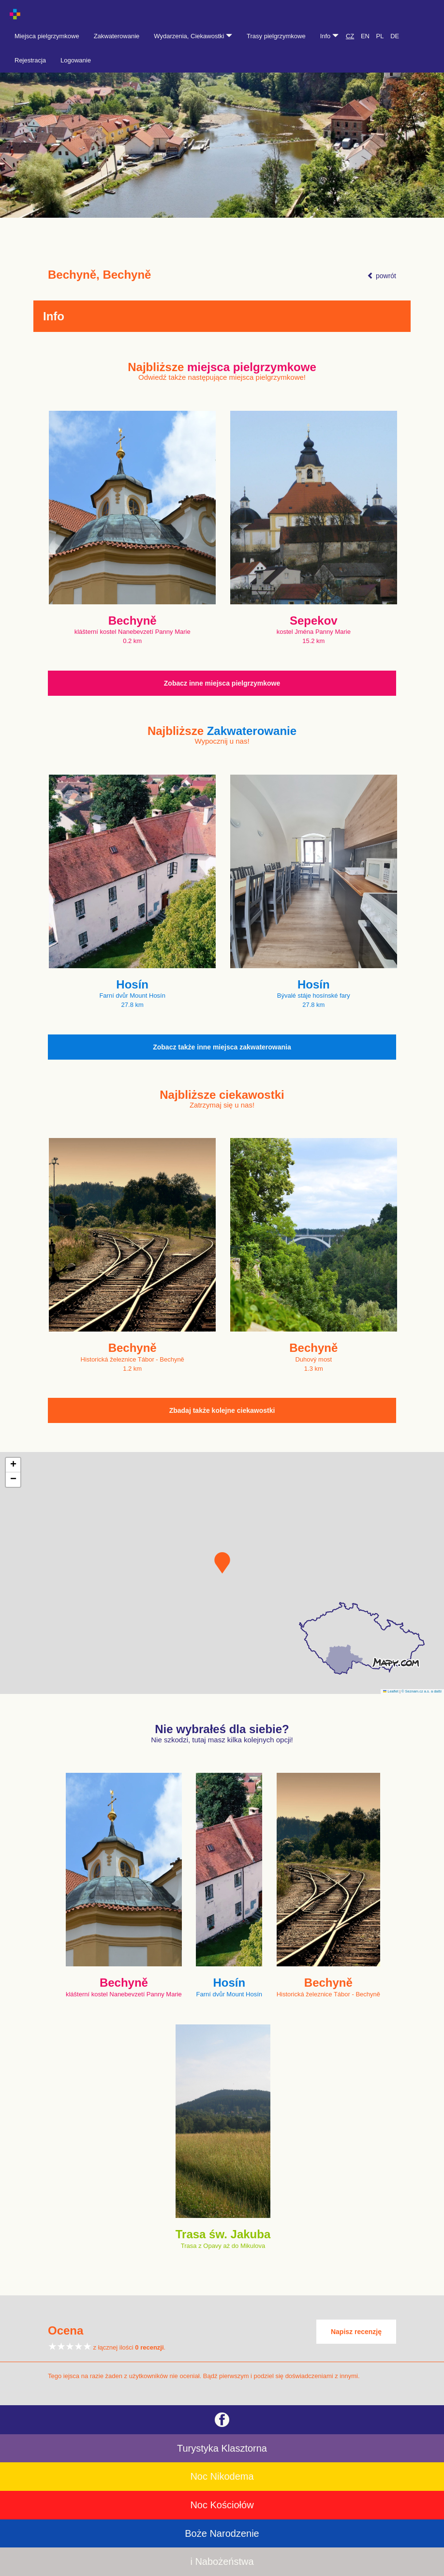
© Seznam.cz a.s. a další (421, 1691)
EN (365, 36)
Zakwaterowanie (117, 36)
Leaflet (391, 1691)
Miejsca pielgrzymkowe (47, 36)
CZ (350, 36)
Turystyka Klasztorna (222, 2448)
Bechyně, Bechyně (99, 275)
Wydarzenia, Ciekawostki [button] (193, 36)
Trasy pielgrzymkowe (276, 36)
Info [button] (329, 36)
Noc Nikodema (221, 2476)
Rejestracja (30, 60)
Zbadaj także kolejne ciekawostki (222, 1410)
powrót (381, 276)
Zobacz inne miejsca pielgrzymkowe (222, 683)
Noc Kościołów (221, 2505)
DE (394, 36)
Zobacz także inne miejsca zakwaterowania (222, 1047)
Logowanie (75, 60)
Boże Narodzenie (222, 2533)
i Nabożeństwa (221, 2561)
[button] (222, 1562)
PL (380, 36)
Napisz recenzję (356, 2332)
